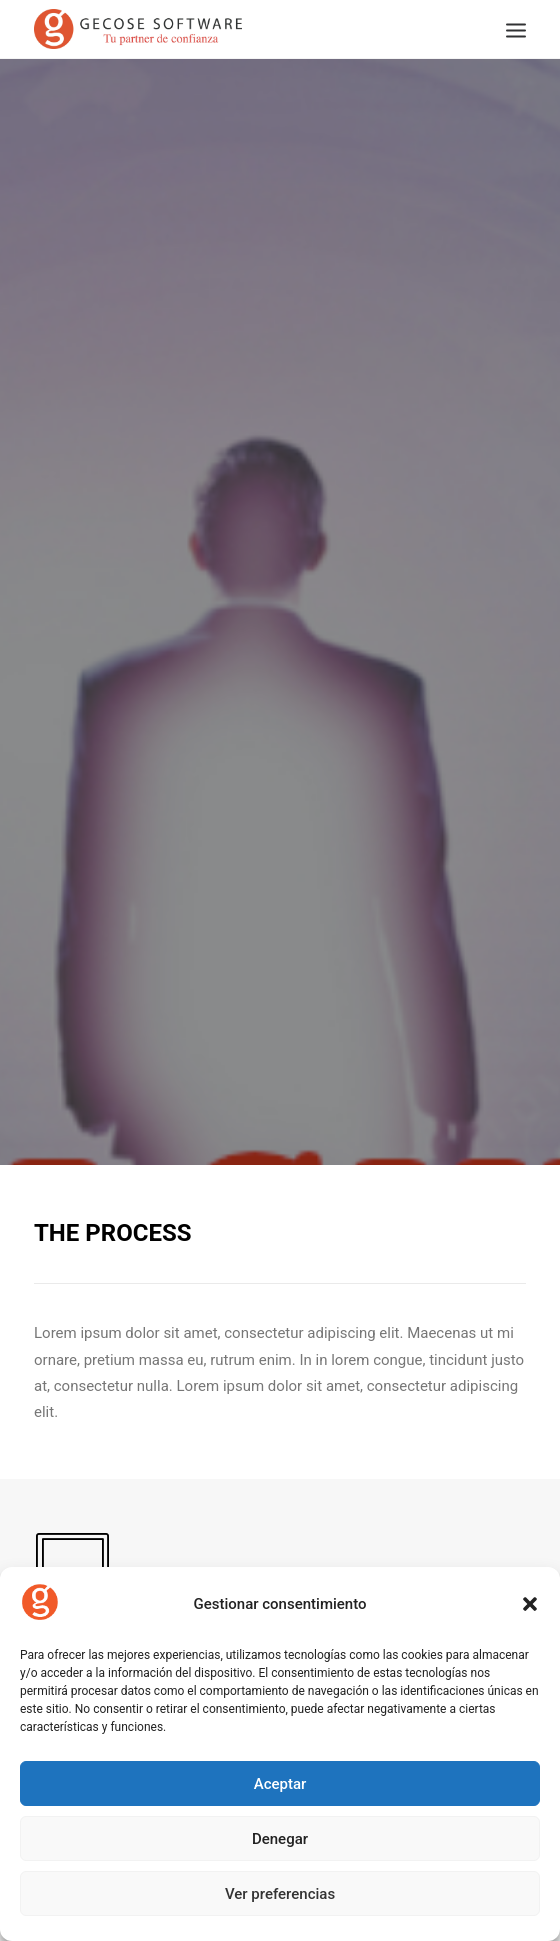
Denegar (280, 1839)
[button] (530, 1604)
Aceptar (280, 1784)
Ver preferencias (280, 1894)
